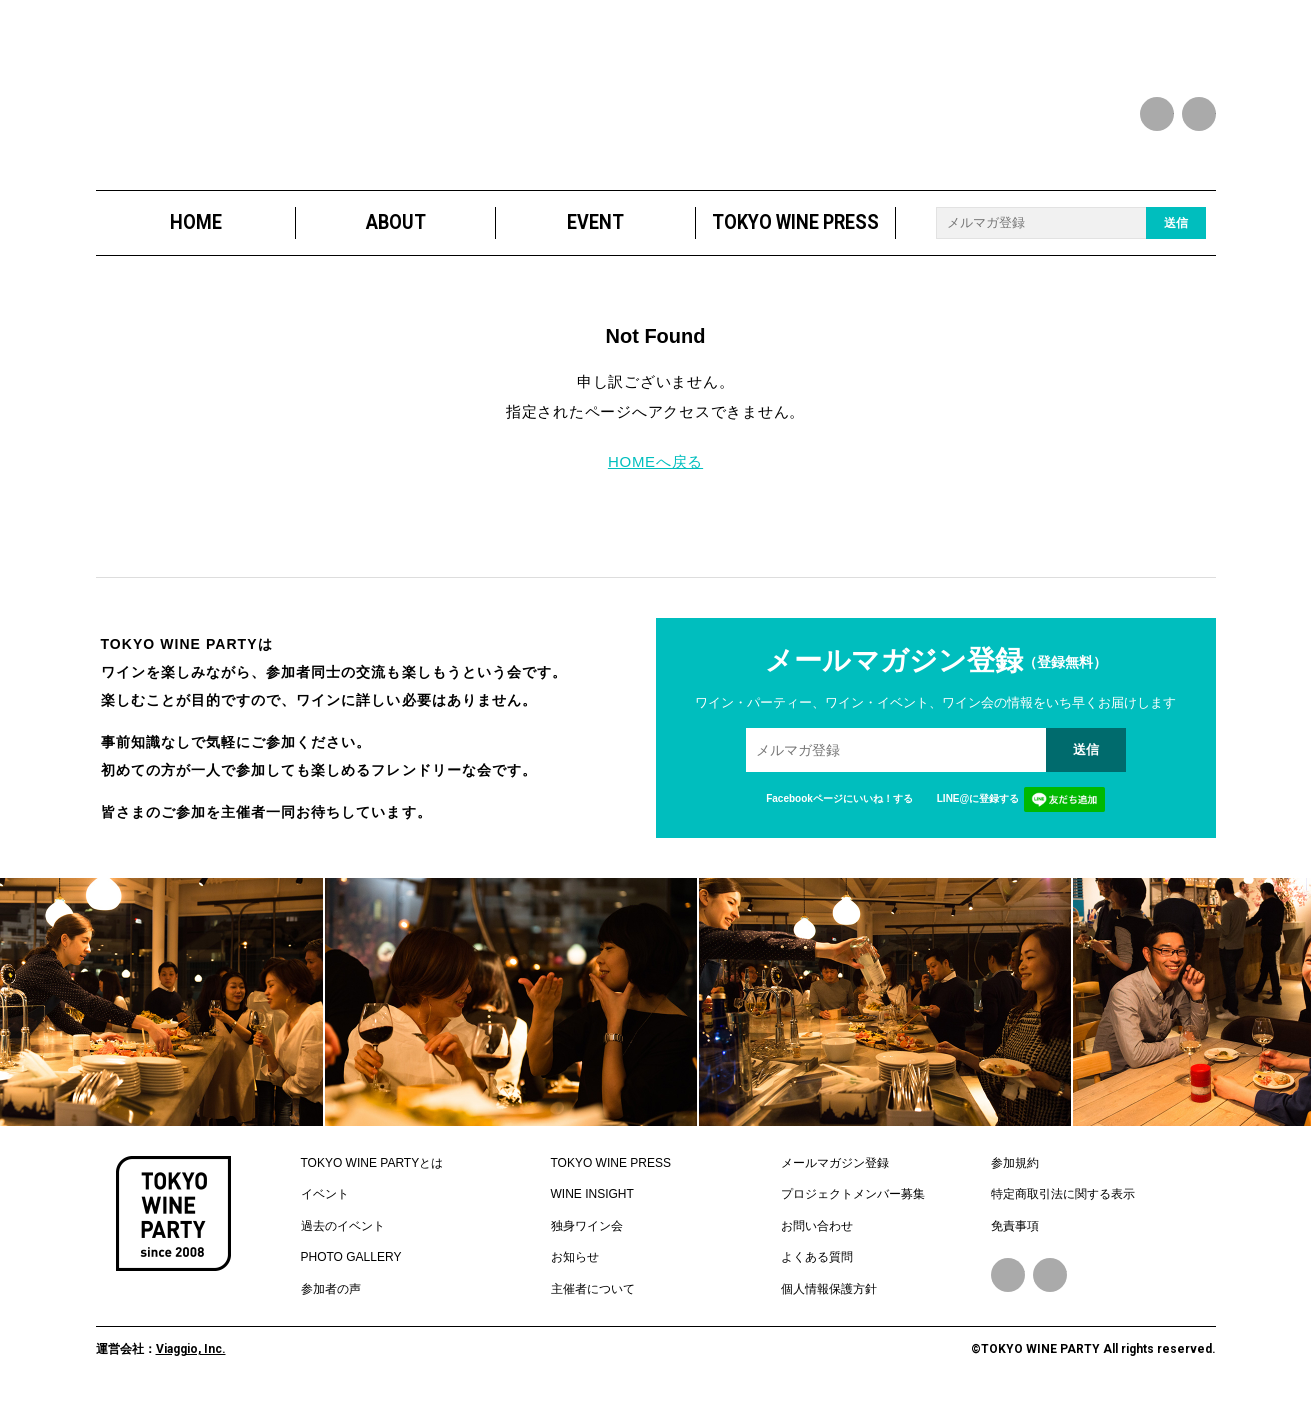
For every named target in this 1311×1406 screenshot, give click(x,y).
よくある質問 (817, 1257)
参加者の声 (331, 1289)
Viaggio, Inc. (191, 1349)
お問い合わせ (817, 1226)
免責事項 (1015, 1226)
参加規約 (1015, 1163)
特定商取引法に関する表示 (1063, 1194)
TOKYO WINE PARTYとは (372, 1163)
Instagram (1050, 1275)
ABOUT (395, 222)
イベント (325, 1194)
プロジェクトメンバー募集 (853, 1194)
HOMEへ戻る (655, 461)
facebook (1157, 114)
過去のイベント (343, 1226)
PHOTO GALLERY (351, 1257)
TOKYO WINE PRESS (795, 222)
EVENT (595, 222)
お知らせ (575, 1257)
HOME (195, 222)
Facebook (1008, 1275)
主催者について (593, 1289)
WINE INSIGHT (592, 1194)
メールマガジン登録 (835, 1163)
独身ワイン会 (587, 1226)
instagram (1199, 114)
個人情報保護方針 (829, 1289)
